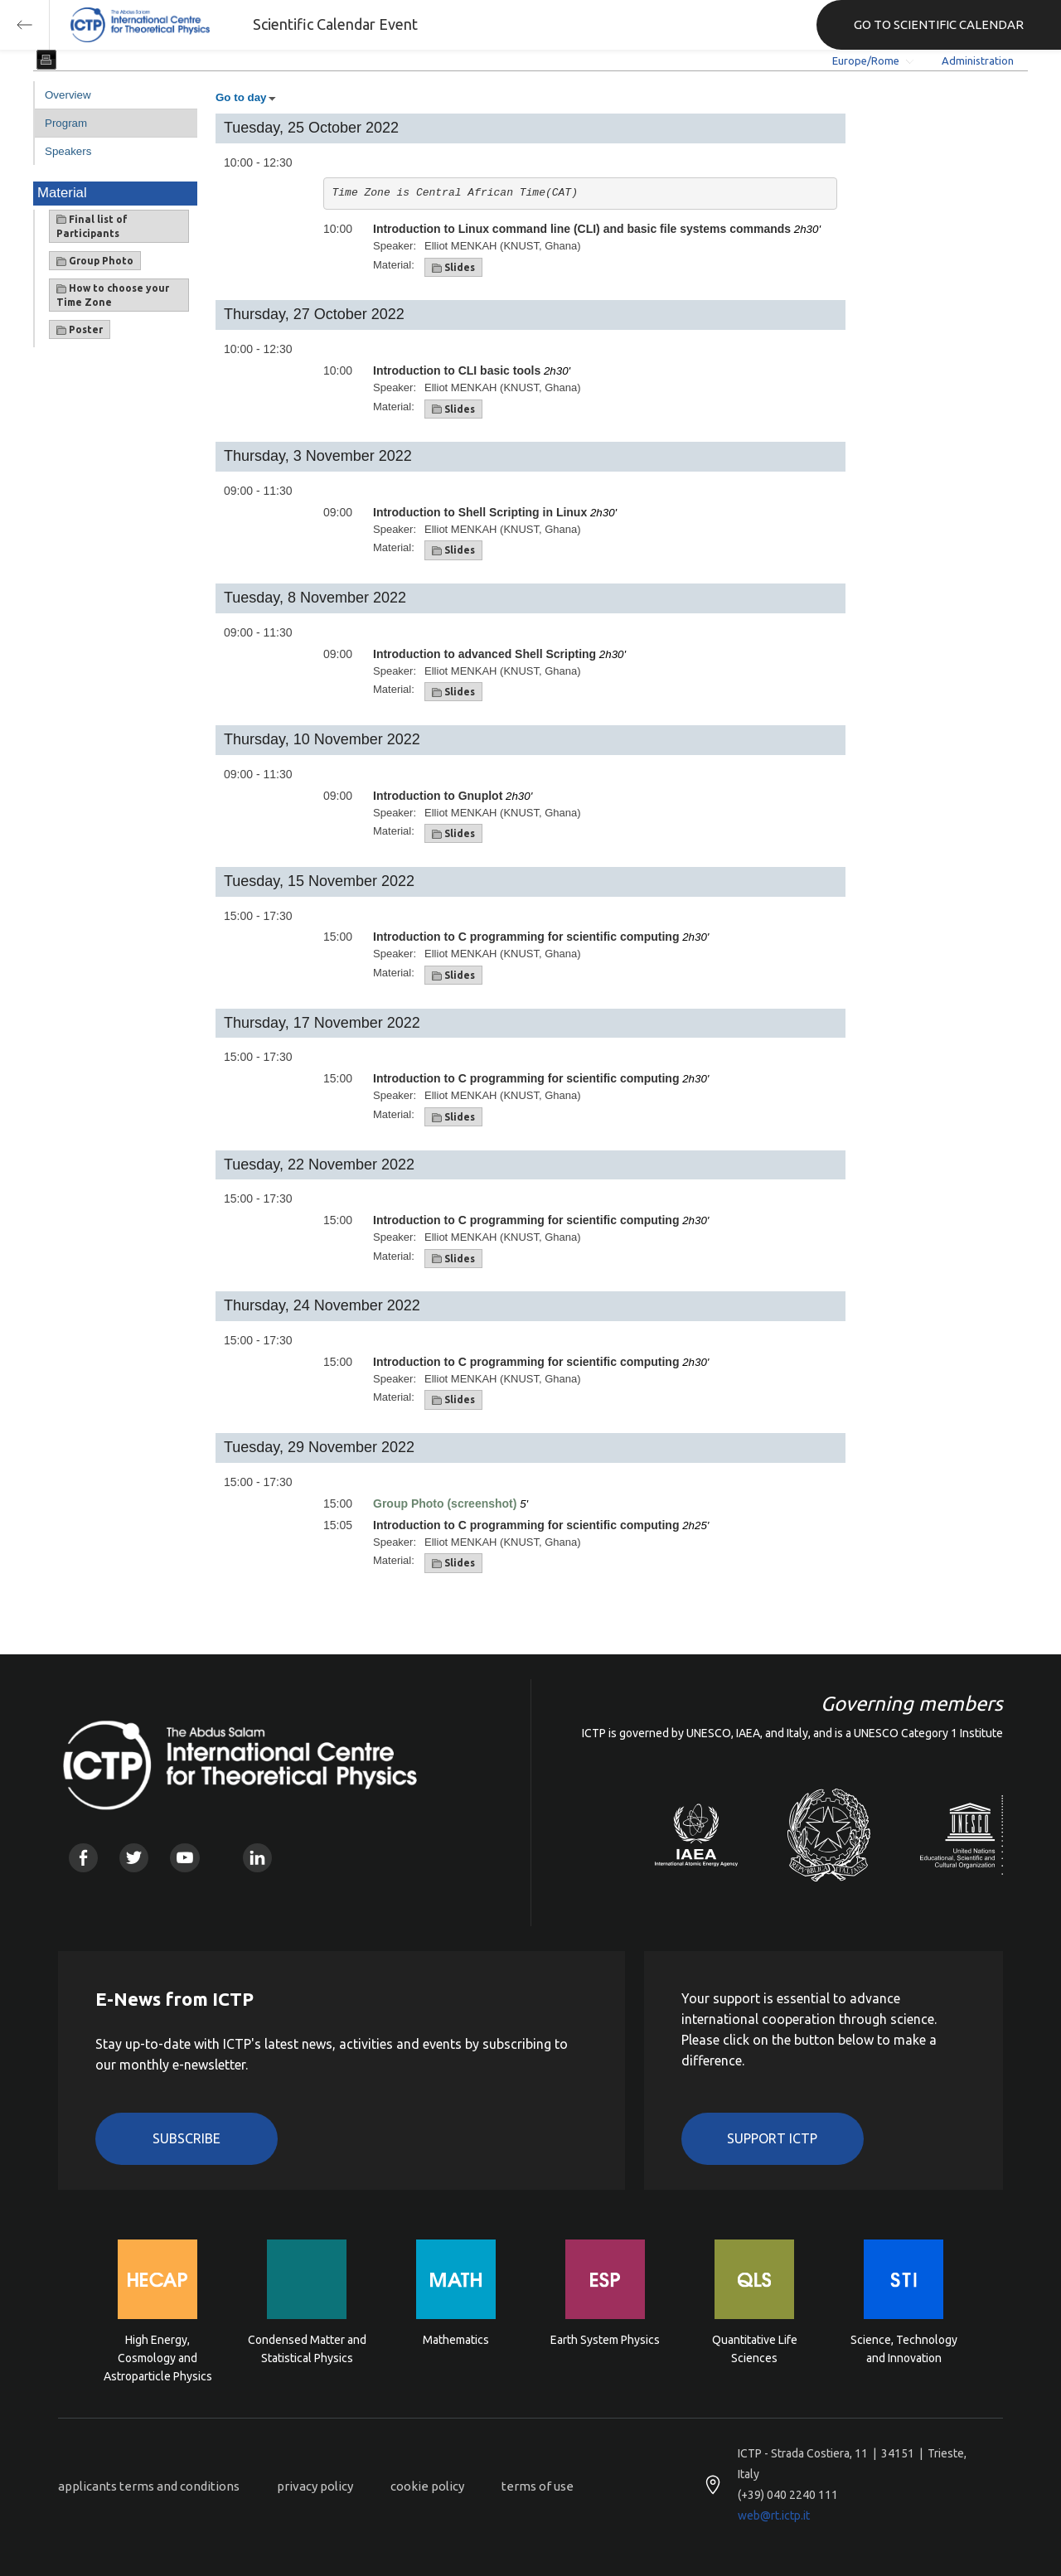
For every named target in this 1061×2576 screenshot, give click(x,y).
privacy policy (315, 2486)
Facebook (83, 1857)
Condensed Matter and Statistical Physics (307, 2349)
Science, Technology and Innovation (903, 2349)
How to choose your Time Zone (112, 295)
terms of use (537, 2486)
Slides (453, 268)
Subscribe (186, 2138)
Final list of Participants (92, 226)
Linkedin (257, 1857)
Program (66, 123)
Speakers (68, 151)
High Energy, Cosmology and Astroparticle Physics (158, 2356)
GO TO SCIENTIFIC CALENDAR (939, 24)
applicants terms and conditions (149, 2486)
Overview (68, 95)
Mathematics (456, 2339)
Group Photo (94, 261)
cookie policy (427, 2486)
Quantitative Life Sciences (754, 2349)
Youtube (184, 1857)
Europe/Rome (865, 60)
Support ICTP (772, 2138)
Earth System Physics (605, 2339)
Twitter (133, 1857)
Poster (79, 330)
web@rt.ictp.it (774, 2515)
